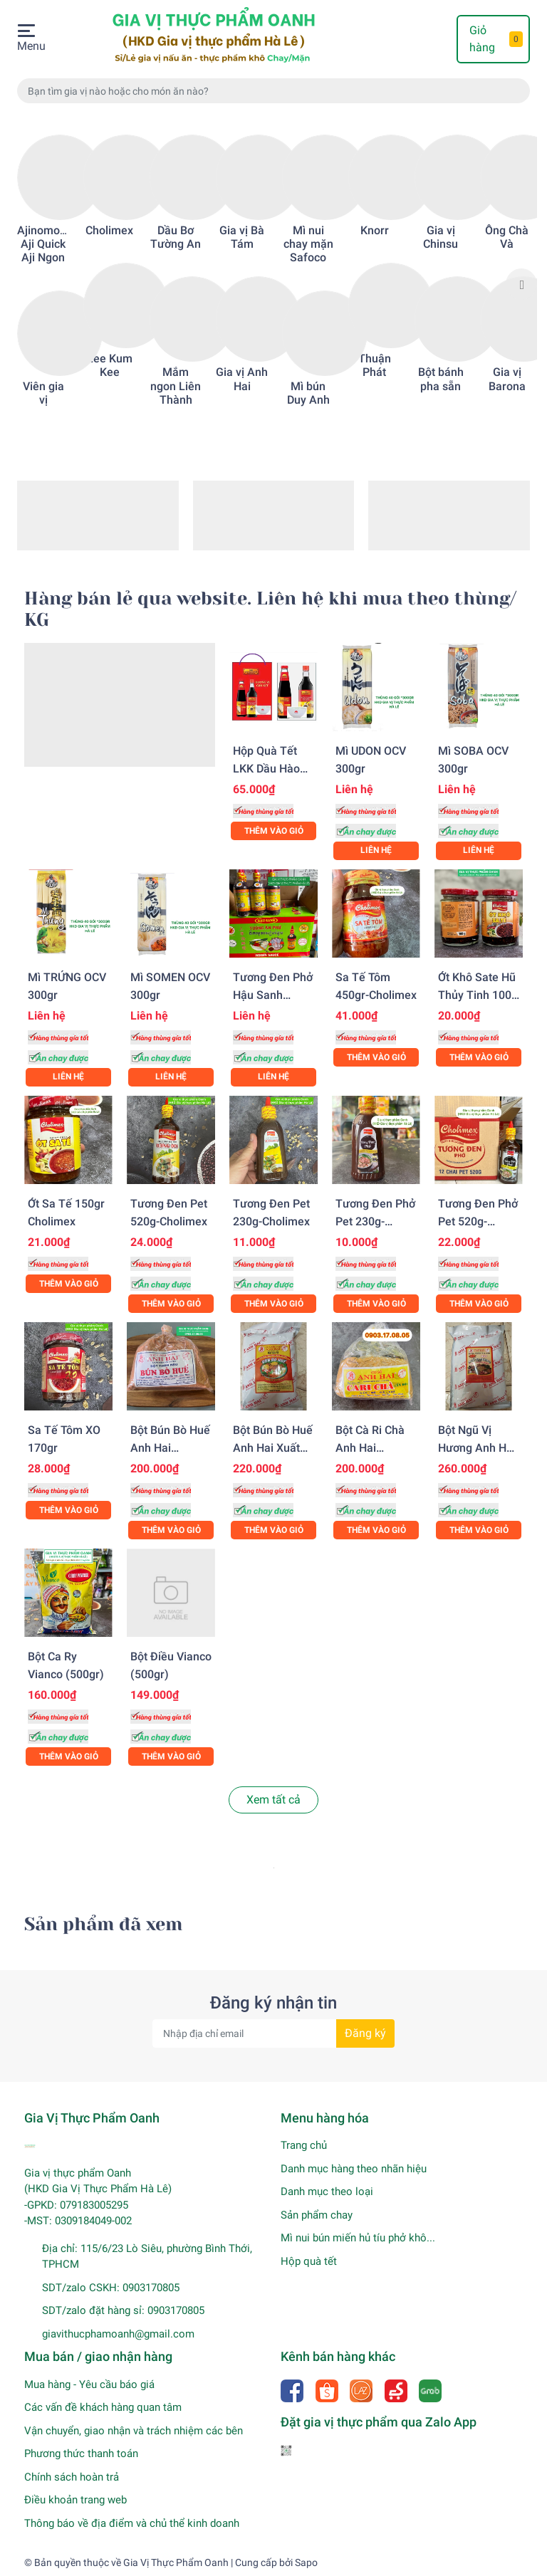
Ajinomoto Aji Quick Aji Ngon (43, 244)
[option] (43, 270)
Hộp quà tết (309, 2261)
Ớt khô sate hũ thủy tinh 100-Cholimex (477, 995)
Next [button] (521, 284)
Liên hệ (376, 850)
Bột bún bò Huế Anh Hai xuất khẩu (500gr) (273, 1447)
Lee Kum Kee (109, 365)
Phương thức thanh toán (81, 2453)
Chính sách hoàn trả (71, 2477)
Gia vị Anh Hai (242, 378)
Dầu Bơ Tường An (175, 237)
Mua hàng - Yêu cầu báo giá (89, 2384)
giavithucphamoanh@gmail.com (118, 2334)
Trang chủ (304, 2145)
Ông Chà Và (506, 237)
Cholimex (109, 230)
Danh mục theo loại (327, 2191)
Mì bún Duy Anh (308, 393)
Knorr (374, 230)
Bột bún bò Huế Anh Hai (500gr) (170, 1447)
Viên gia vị (43, 393)
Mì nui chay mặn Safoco (308, 244)
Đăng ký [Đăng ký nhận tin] (365, 2033)
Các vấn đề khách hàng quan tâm (103, 2407)
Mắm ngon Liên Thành (175, 385)
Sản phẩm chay (317, 2215)
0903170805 (151, 2287)
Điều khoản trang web (75, 2499)
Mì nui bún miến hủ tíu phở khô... (358, 2237)
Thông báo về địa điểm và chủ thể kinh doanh (131, 2523)
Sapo (306, 2562)
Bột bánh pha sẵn (441, 378)
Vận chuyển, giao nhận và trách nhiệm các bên (133, 2430)
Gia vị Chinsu (440, 237)
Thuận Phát (374, 365)
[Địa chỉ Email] (273, 2033)
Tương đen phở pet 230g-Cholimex (375, 1221)
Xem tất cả (273, 1799)
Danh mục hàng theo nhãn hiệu (354, 2168)
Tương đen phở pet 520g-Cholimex (478, 1221)
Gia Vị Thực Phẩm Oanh (176, 2562)
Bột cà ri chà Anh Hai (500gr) (370, 1447)
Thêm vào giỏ (273, 831)
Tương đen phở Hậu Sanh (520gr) (273, 995)
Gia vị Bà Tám (241, 237)
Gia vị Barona (507, 378)
